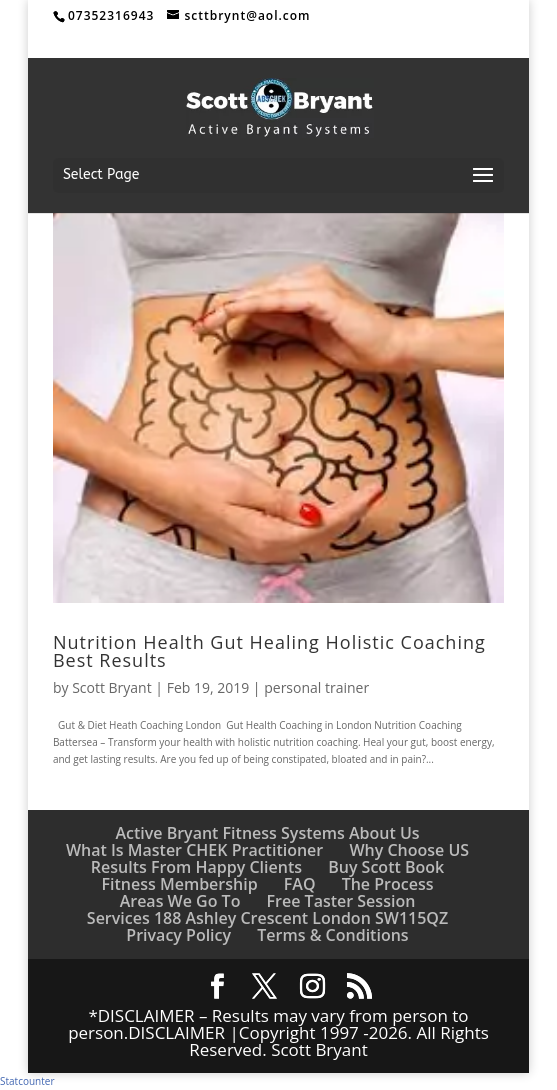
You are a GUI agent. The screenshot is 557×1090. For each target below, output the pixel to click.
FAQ (300, 884)
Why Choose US (409, 850)
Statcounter (27, 1081)
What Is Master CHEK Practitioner (194, 850)
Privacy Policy (178, 935)
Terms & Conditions (332, 935)
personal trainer (316, 687)
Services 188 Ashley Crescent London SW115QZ (267, 918)
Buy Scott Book (386, 867)
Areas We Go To (180, 901)
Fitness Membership (180, 884)
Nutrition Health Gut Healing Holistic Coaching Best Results (269, 651)
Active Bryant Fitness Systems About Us (267, 833)
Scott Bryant (112, 687)
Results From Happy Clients (196, 867)
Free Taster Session (341, 901)
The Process (388, 884)
